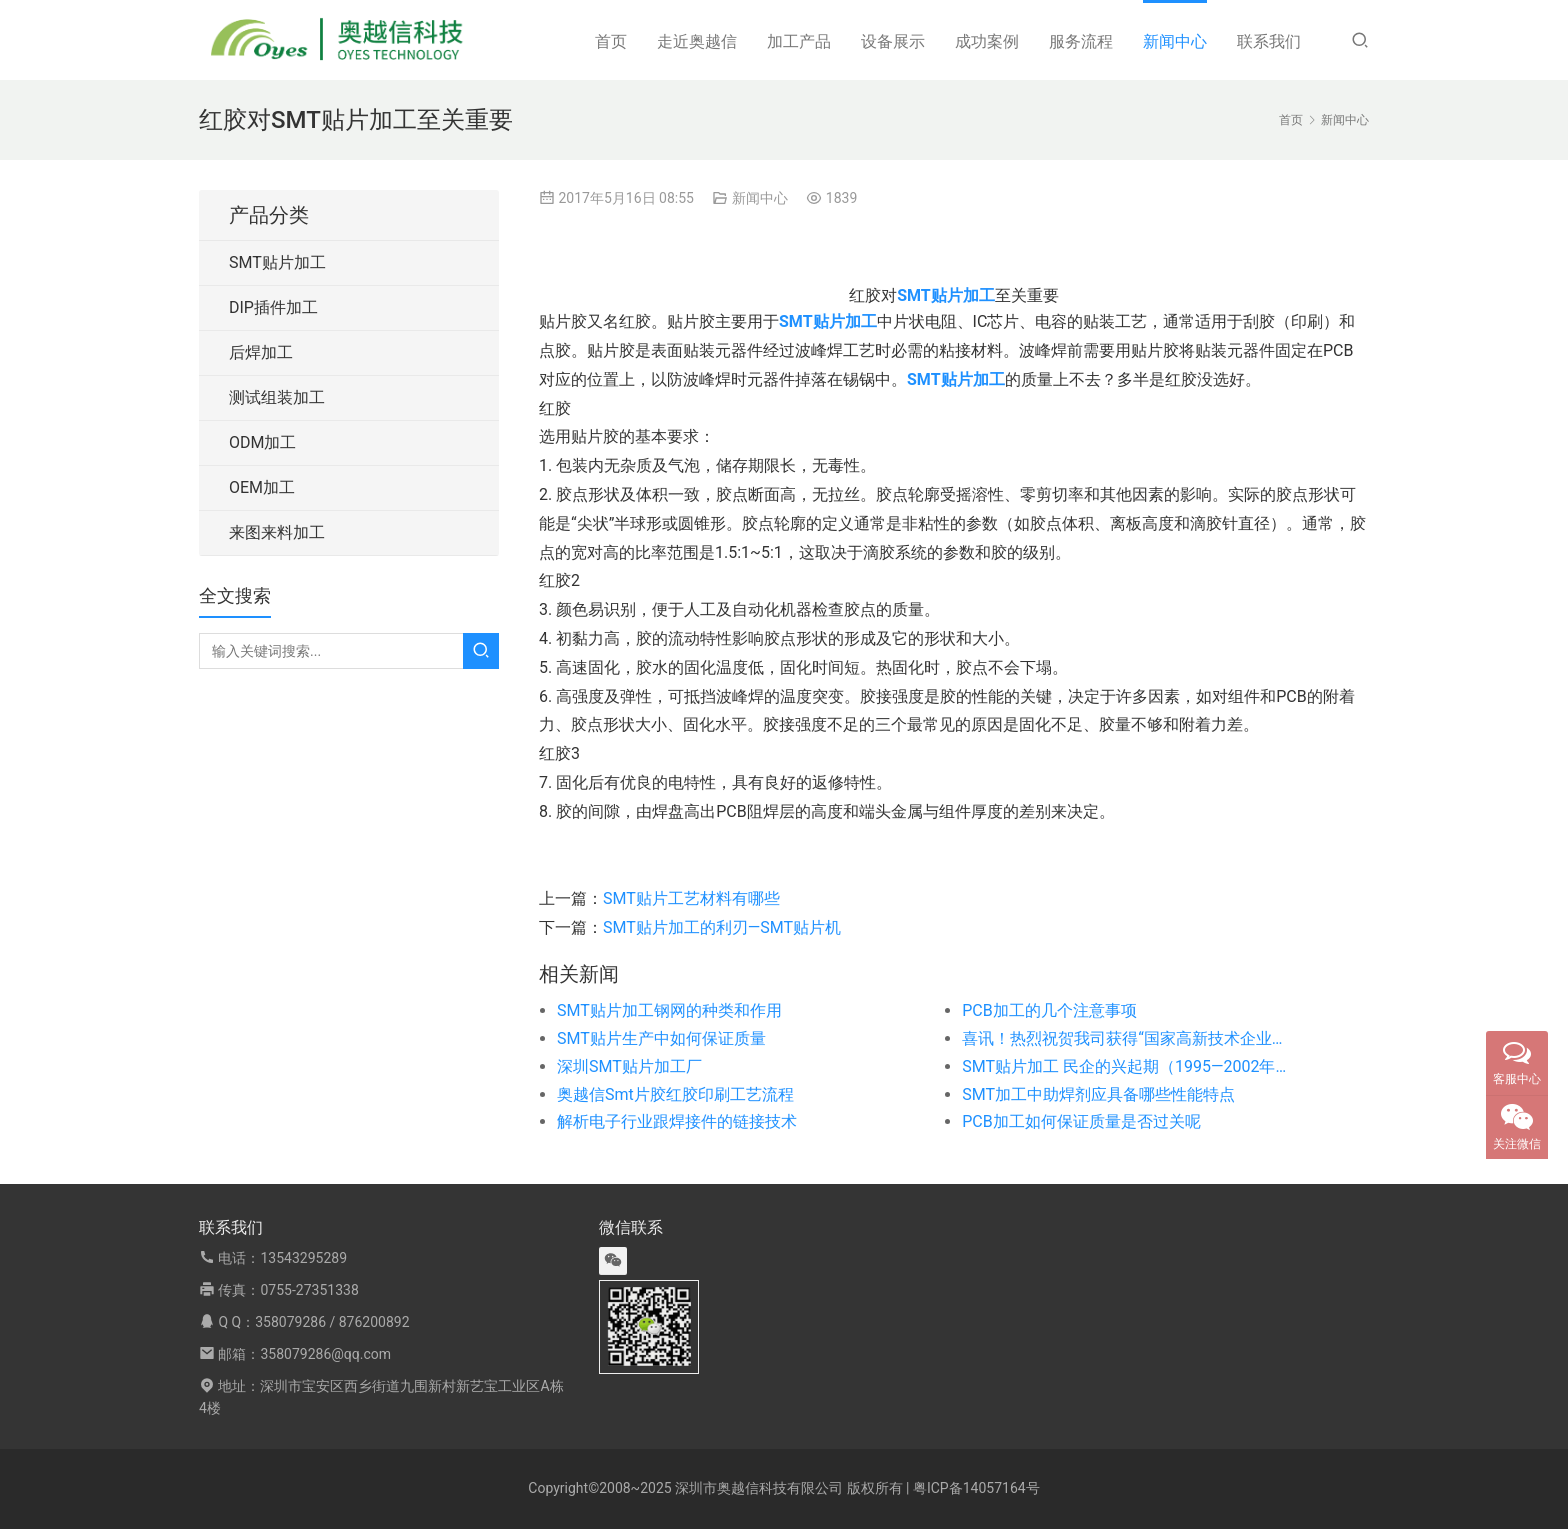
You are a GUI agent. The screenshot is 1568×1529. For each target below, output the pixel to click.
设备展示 (893, 41)
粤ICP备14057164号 (976, 1488)
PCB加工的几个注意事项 (1049, 1010)
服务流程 (1081, 41)
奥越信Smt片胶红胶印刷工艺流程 (675, 1094)
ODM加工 (262, 442)
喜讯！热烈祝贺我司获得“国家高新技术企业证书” (1124, 1038)
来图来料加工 (277, 532)
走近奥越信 (697, 41)
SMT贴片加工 (277, 262)
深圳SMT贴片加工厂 (629, 1066)
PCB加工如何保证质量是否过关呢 (1081, 1121)
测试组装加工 (277, 397)
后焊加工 (261, 352)
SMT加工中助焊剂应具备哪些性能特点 (1098, 1094)
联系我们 (1269, 41)
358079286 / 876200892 (332, 1322)
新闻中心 (1175, 41)
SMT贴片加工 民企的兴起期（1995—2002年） (1124, 1066)
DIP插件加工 (273, 307)
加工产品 (799, 41)
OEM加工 (262, 487)
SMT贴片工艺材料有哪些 (691, 898)
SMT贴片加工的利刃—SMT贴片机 (722, 927)
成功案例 (987, 41)
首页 (611, 41)
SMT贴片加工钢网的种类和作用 (669, 1010)
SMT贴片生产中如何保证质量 (661, 1038)
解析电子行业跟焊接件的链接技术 (677, 1121)
